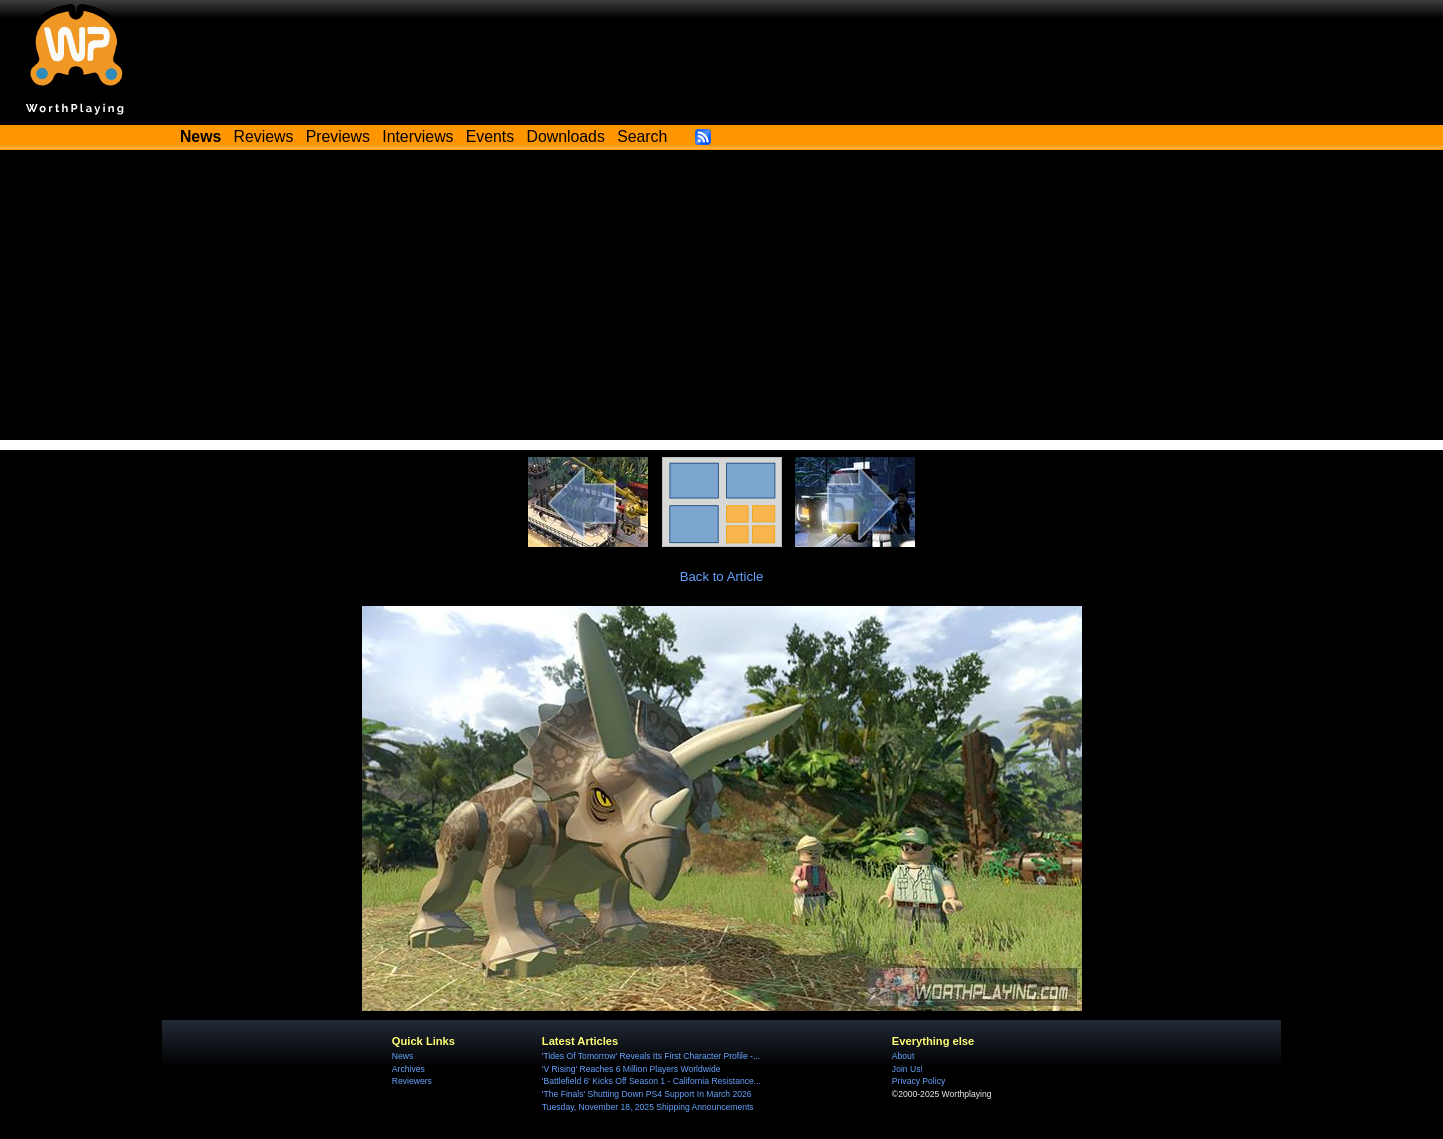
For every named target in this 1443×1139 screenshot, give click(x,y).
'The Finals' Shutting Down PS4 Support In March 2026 (647, 1094)
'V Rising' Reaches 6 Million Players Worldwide (631, 1069)
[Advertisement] (722, 300)
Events (490, 136)
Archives (408, 1069)
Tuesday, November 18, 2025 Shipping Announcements (648, 1107)
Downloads (566, 136)
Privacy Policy (918, 1081)
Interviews (417, 136)
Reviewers (412, 1081)
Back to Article (722, 576)
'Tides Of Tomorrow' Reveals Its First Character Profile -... (651, 1056)
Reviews (264, 136)
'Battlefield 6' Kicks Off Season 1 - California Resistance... (651, 1081)
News (402, 1056)
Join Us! (907, 1069)
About (903, 1056)
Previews (338, 136)
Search (642, 136)
